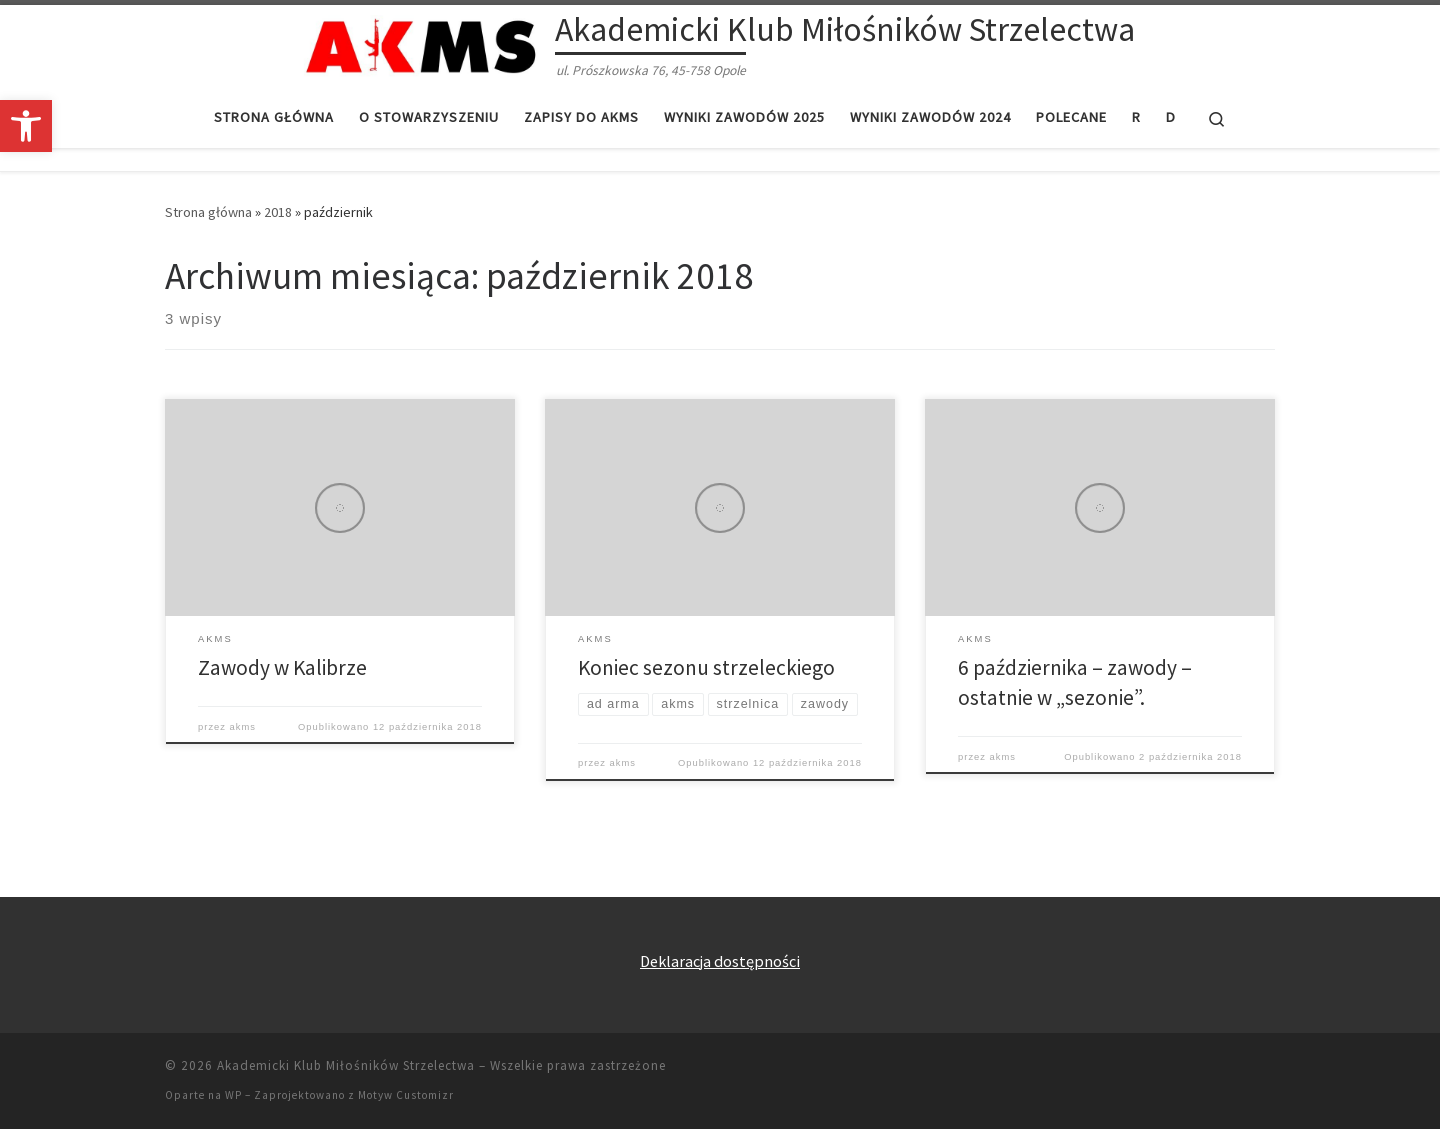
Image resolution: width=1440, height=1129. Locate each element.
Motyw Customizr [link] (406, 1095)
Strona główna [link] (208, 212)
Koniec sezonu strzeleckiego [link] (706, 667)
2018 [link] (278, 212)
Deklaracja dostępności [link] (720, 961)
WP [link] (233, 1095)
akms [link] (243, 727)
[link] (26, 126)
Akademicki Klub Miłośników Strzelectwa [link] (346, 1065)
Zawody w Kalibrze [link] (282, 667)
